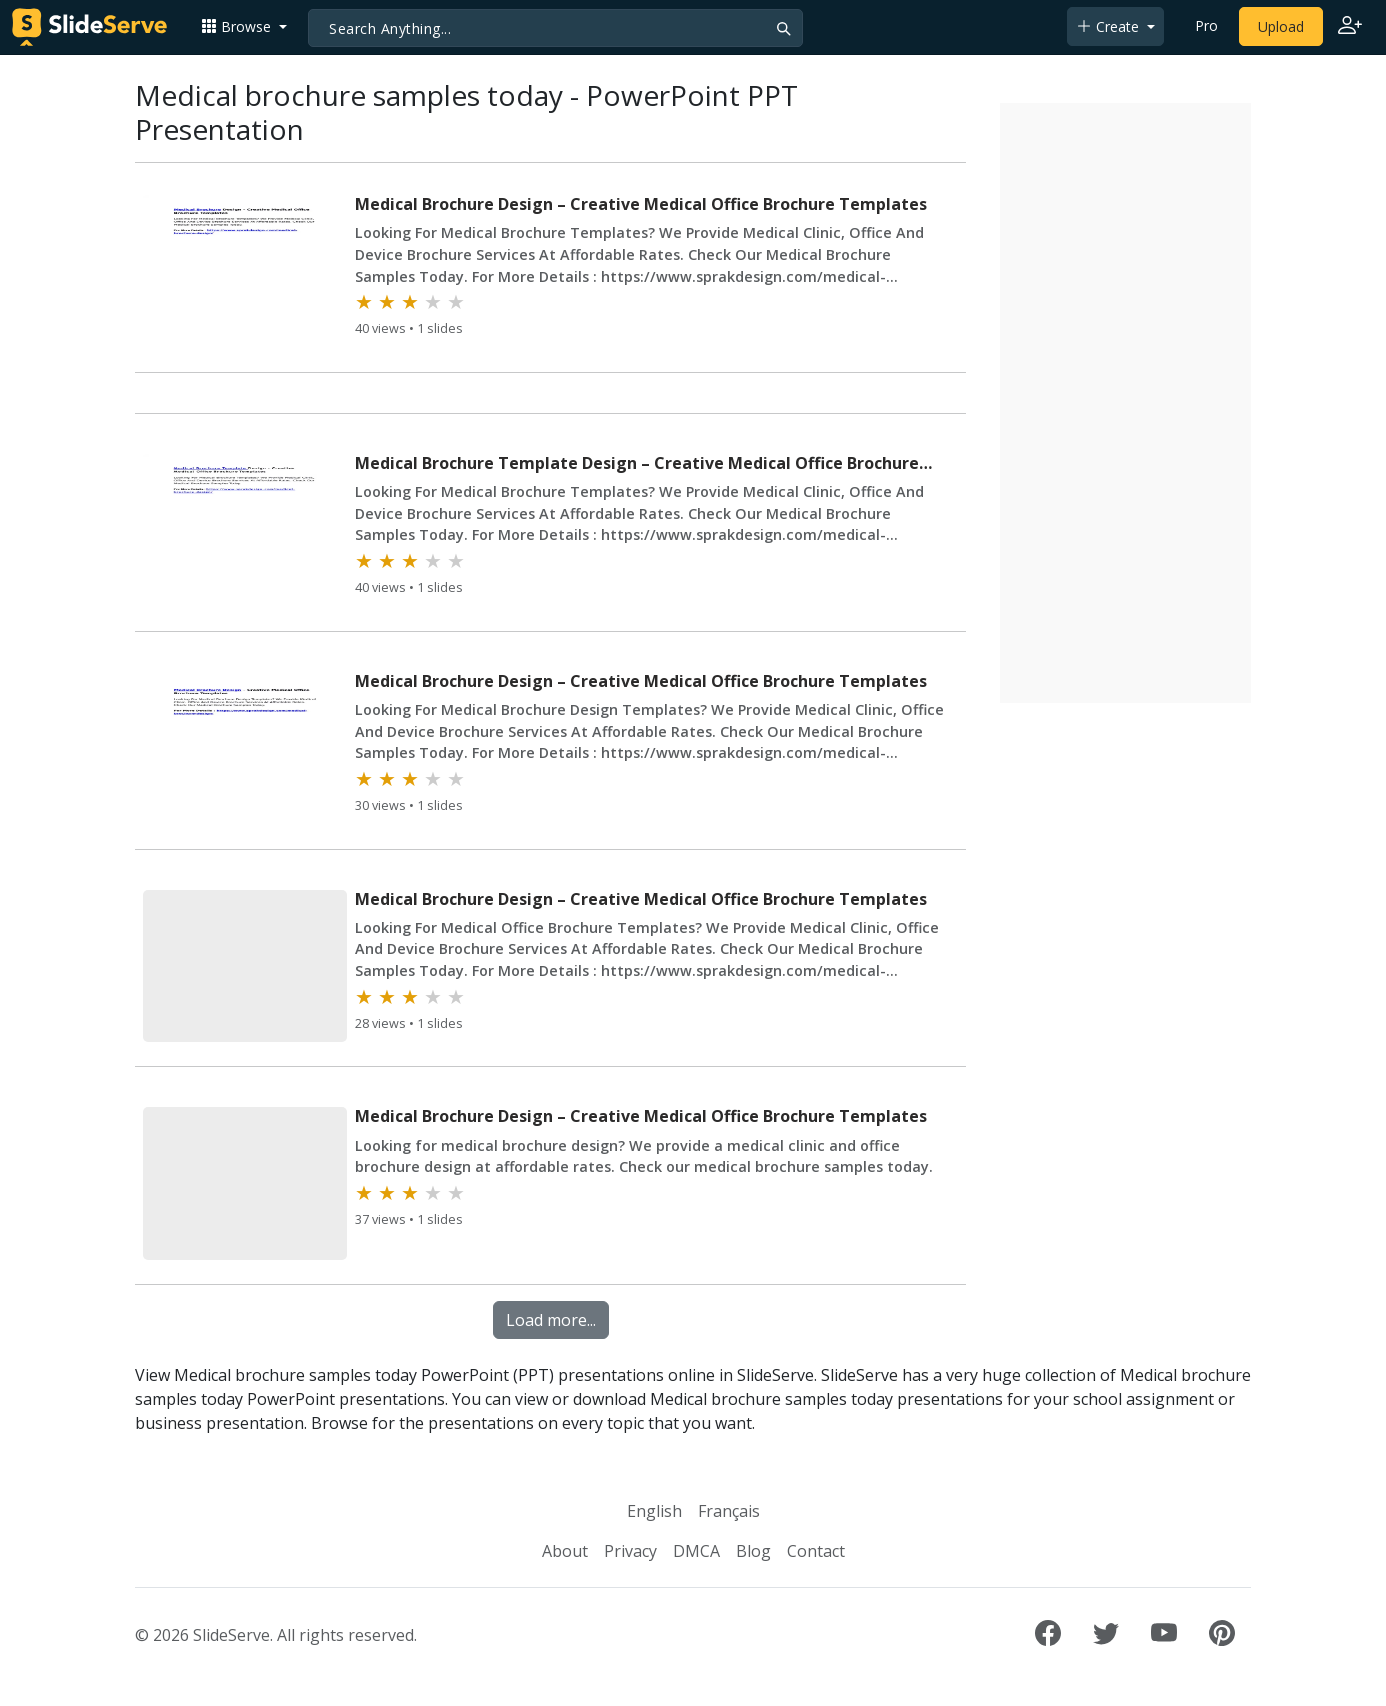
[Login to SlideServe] (1350, 27)
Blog (753, 1551)
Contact (816, 1551)
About (565, 1551)
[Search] (555, 28)
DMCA (696, 1551)
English (654, 1511)
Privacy (630, 1551)
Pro (1206, 25)
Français (729, 1511)
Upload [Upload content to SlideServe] (1281, 26)
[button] (244, 26)
